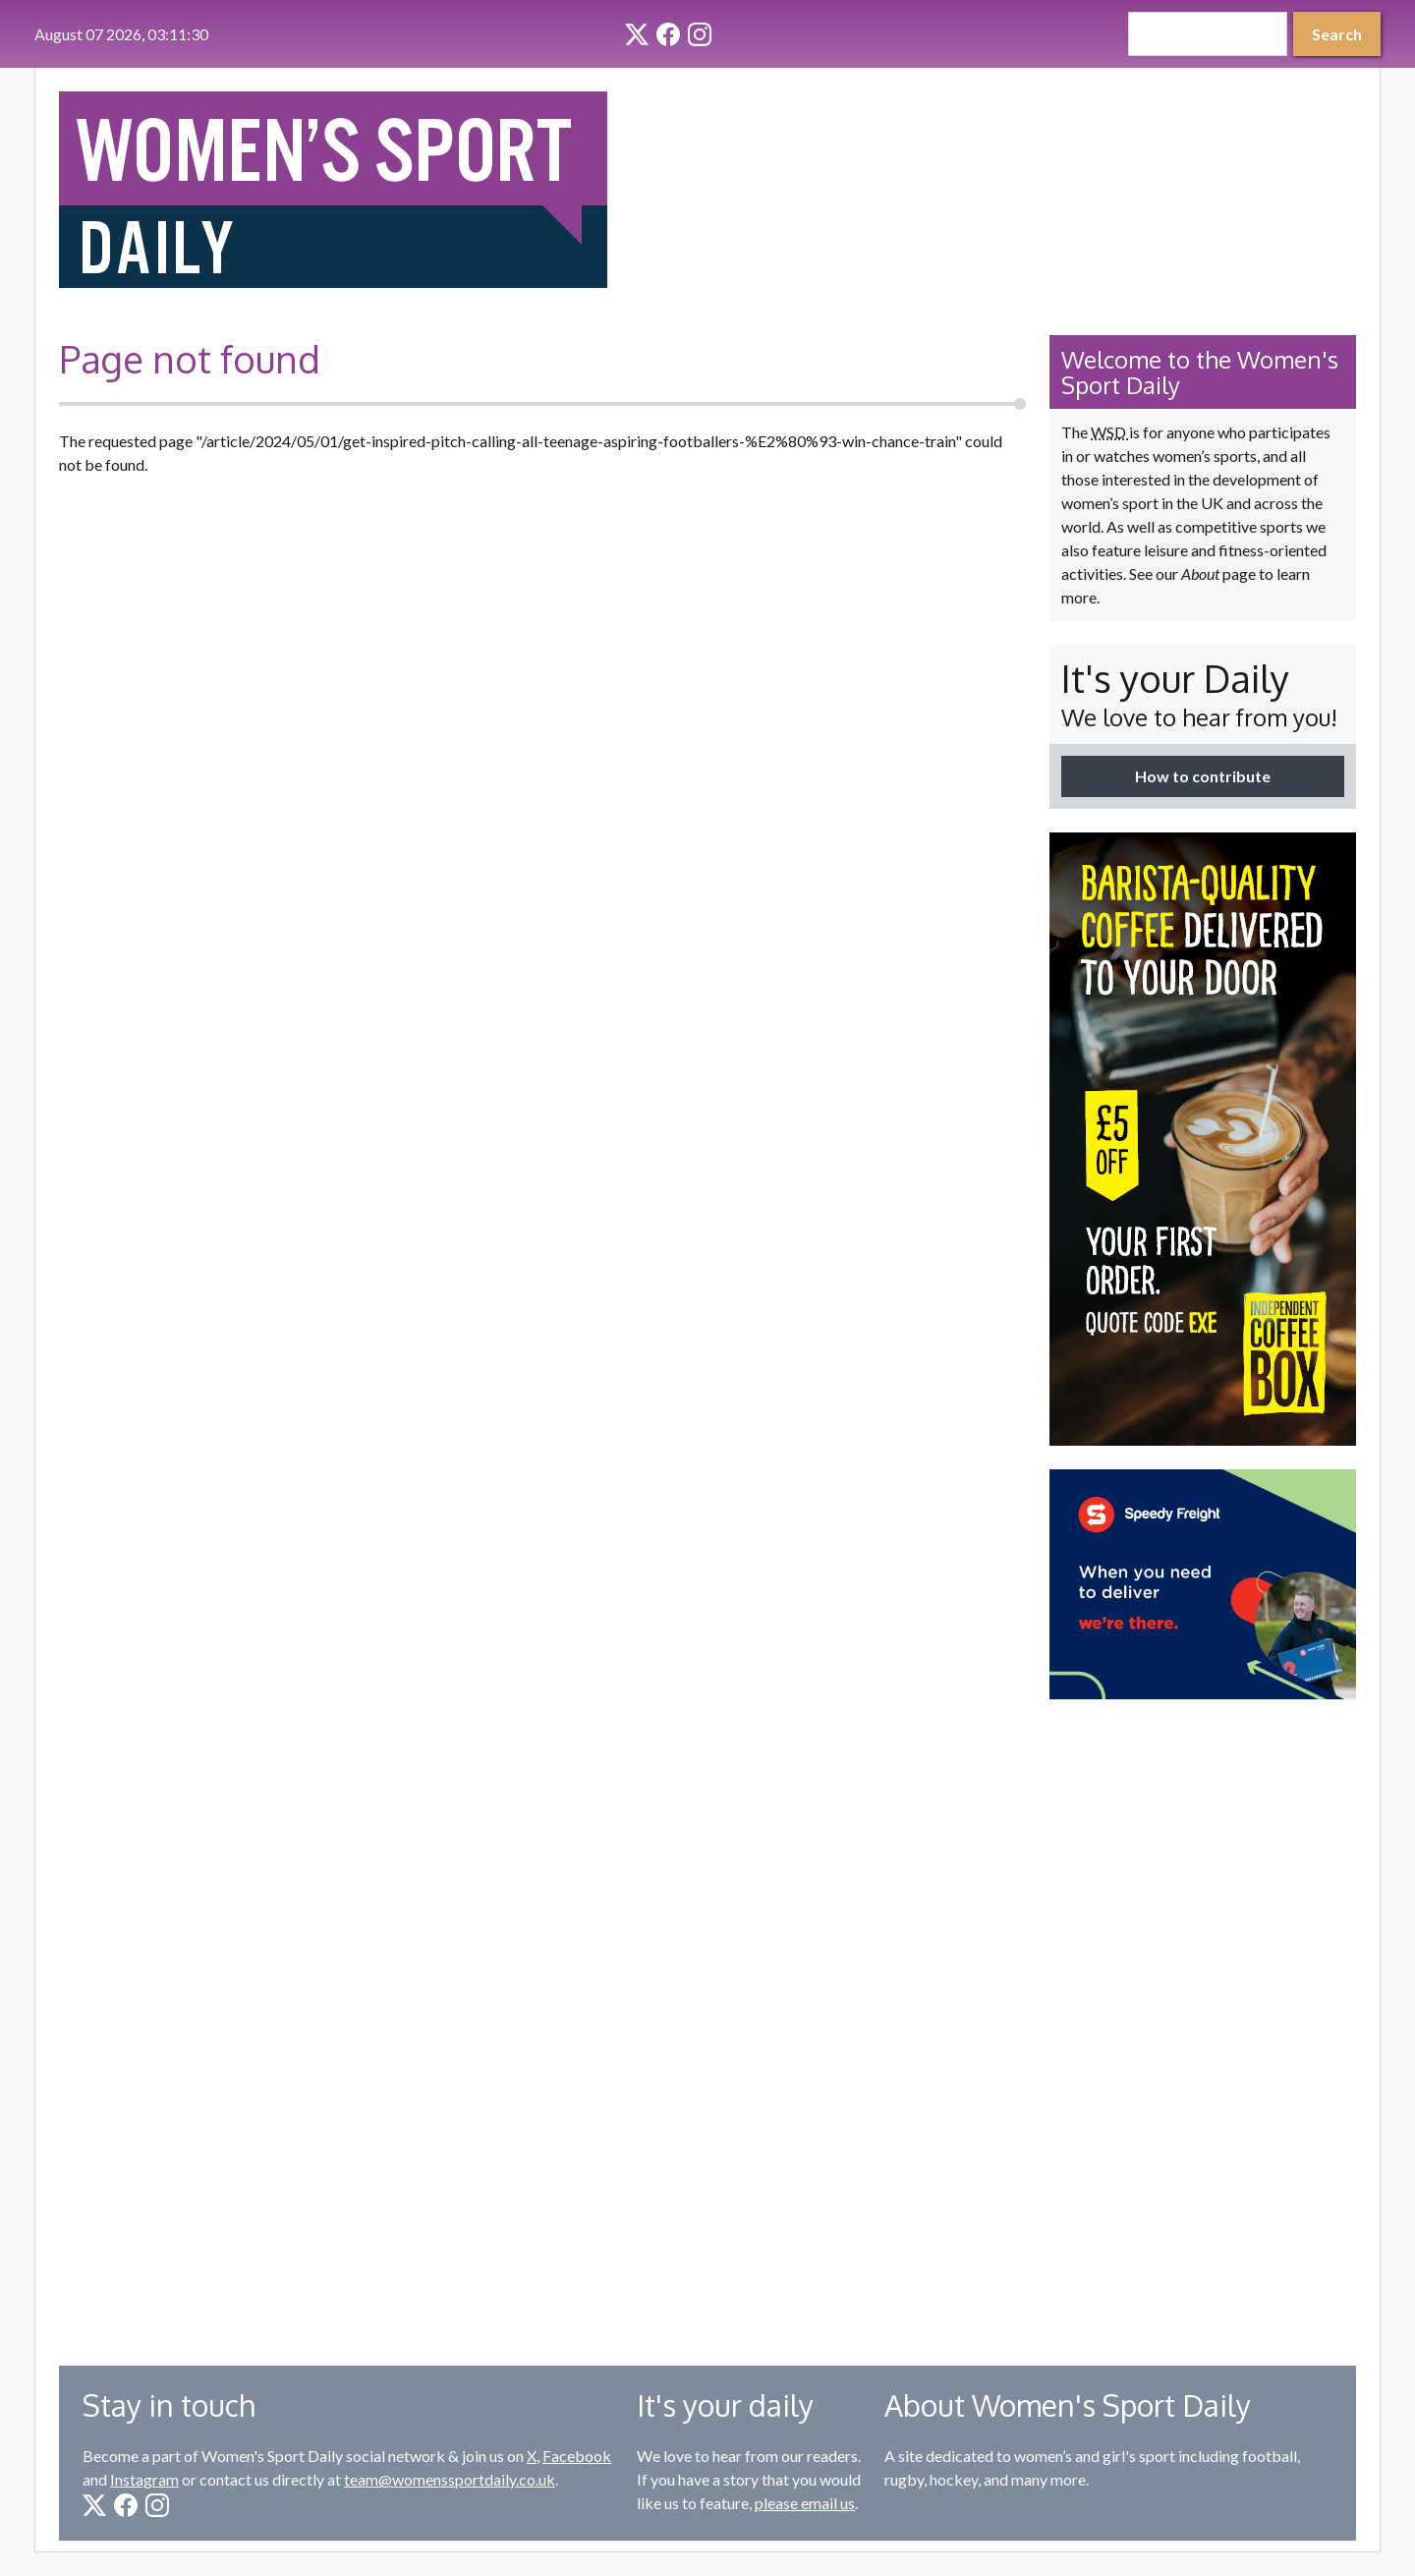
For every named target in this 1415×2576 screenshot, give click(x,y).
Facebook (576, 2455)
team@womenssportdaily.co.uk (449, 2479)
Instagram (144, 2479)
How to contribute (1203, 776)
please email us (805, 2502)
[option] (1202, 1139)
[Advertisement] (1202, 2018)
